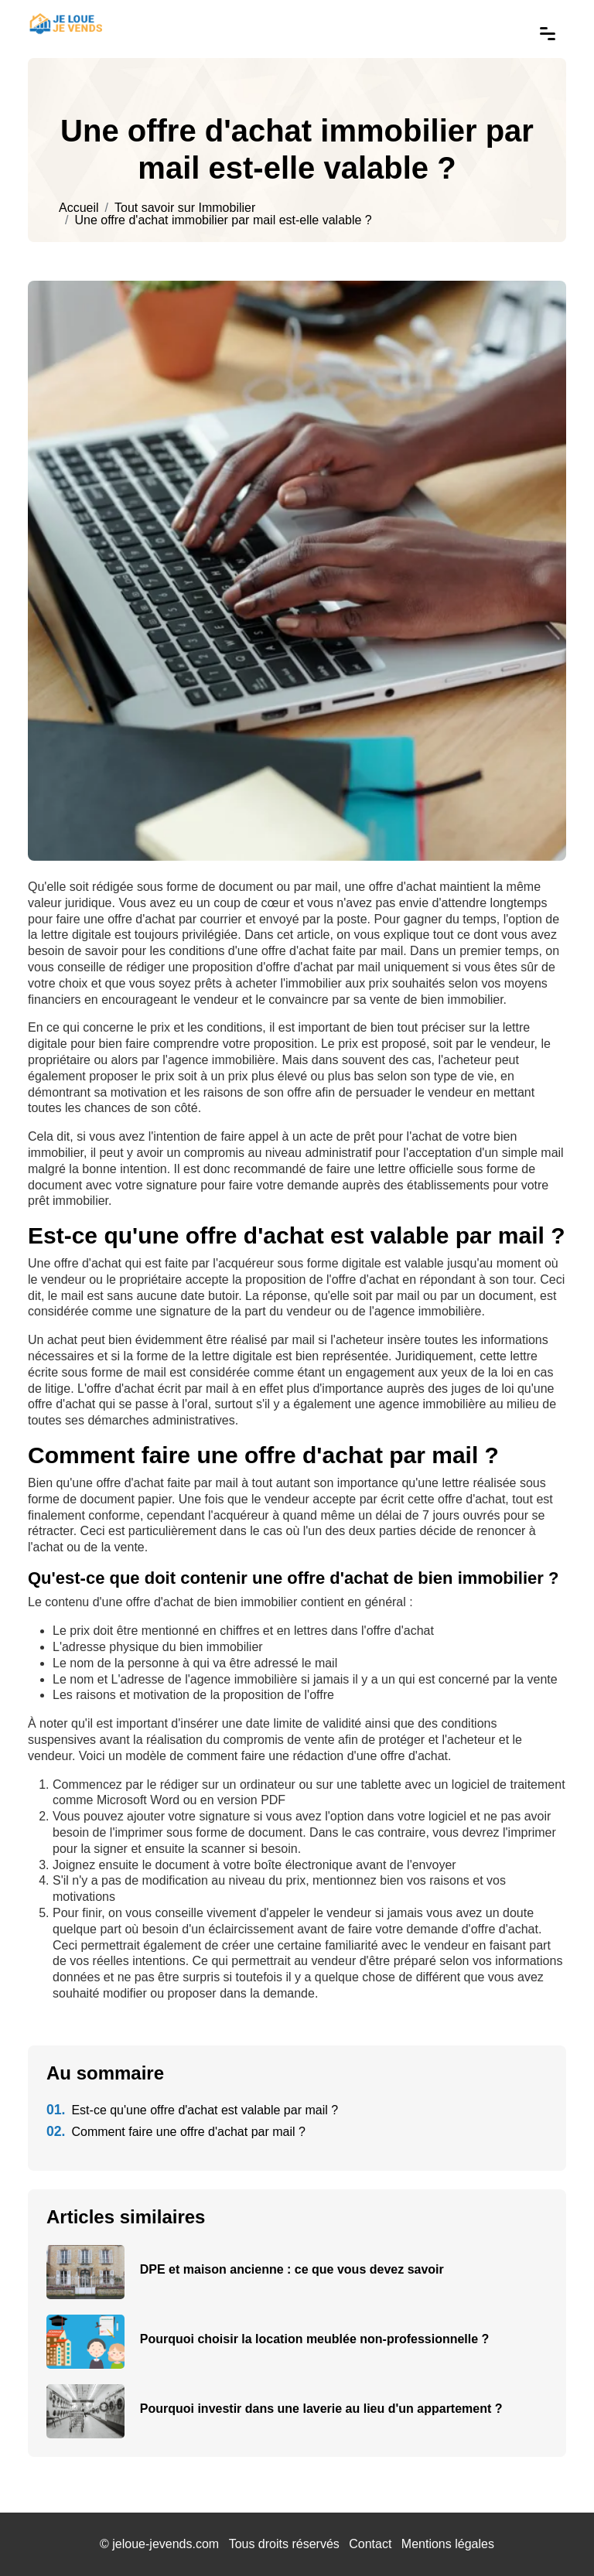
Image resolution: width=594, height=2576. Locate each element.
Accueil (79, 208)
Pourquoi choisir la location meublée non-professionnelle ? (315, 2339)
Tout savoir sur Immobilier (184, 208)
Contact (370, 2543)
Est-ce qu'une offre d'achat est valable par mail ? (192, 2110)
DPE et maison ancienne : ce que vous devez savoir (292, 2269)
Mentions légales (447, 2543)
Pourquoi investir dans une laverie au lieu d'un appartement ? (321, 2408)
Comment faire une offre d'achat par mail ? (176, 2131)
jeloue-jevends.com (165, 2543)
